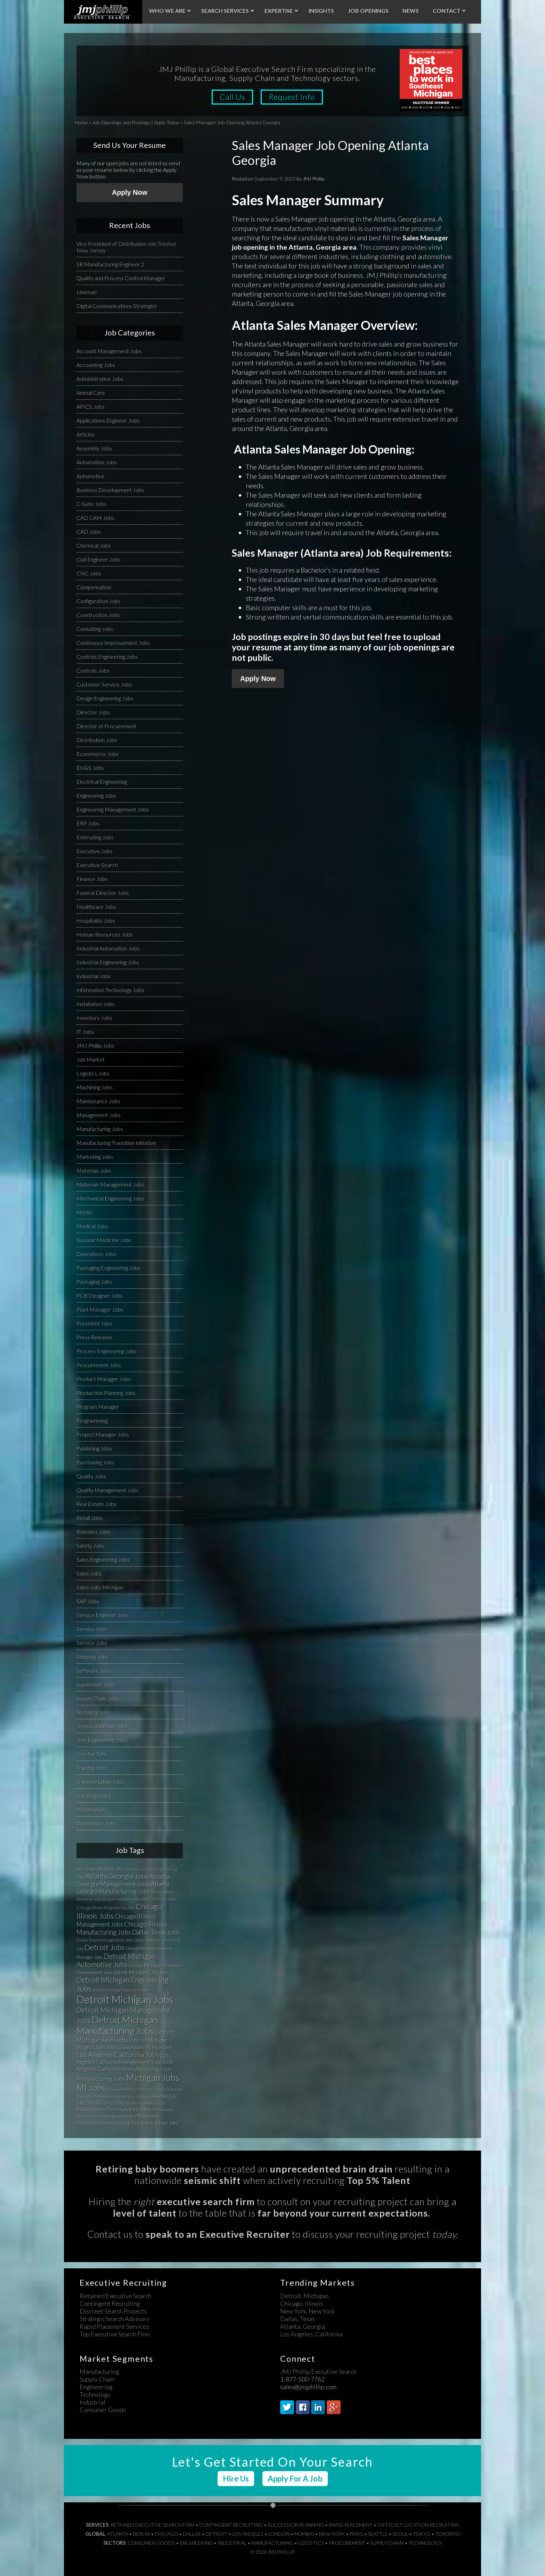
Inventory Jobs (94, 1017)
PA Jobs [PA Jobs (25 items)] (125, 2103)
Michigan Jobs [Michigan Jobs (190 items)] (152, 2077)
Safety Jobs (90, 1545)
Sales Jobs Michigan (99, 1587)
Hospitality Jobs (95, 920)
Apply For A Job (295, 2478)
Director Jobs (93, 712)
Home (81, 122)
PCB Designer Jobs (99, 1295)
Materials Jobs (94, 1170)
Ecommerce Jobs (97, 753)
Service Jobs (91, 1629)
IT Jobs (85, 1031)
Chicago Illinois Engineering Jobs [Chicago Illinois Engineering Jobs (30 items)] (105, 1907)
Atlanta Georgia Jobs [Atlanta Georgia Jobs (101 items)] (117, 1876)
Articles (85, 434)
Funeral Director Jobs (102, 892)
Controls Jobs (92, 670)
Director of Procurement (106, 726)
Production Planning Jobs (106, 1392)
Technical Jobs (93, 1712)
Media (84, 1212)
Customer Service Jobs (104, 684)
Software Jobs (93, 1670)
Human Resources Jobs (104, 934)
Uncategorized (93, 1795)
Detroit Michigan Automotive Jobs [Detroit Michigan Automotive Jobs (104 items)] (116, 1960)
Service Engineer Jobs (102, 1615)
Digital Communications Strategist (116, 305)
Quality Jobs (91, 1476)
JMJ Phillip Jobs (95, 1045)
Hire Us (236, 2478)
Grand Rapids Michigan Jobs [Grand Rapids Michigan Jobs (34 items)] (145, 2047)
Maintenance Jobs (98, 1101)
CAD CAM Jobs (95, 517)
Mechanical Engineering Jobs (110, 1198)
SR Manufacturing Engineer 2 (110, 264)
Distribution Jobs (96, 740)
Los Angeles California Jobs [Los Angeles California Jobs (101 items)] (118, 2054)
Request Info (292, 97)
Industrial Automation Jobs (108, 948)
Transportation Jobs (100, 1781)
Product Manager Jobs (103, 1379)
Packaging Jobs (94, 1281)
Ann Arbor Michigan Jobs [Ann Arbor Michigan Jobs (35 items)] (100, 1869)
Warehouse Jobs (96, 1823)
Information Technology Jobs (110, 990)
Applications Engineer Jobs (108, 420)
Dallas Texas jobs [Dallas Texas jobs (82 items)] (156, 1932)
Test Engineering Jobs (101, 1740)
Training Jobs (91, 1767)
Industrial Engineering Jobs (107, 962)
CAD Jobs (88, 531)
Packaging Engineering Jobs (108, 1267)
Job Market (90, 1059)
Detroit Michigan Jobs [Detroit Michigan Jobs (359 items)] (124, 1999)
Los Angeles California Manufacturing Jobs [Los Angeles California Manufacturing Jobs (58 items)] (124, 2065)
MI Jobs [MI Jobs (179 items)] (90, 2088)
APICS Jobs (90, 406)
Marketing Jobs (94, 1156)
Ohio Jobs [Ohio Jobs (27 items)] (94, 2103)
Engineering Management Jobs (112, 809)
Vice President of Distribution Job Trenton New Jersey (126, 247)
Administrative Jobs (99, 378)
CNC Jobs (88, 573)
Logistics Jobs (92, 1073)
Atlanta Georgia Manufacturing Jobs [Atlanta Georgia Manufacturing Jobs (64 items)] (122, 1887)
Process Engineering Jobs (106, 1351)
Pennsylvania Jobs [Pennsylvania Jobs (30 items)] (148, 2103)
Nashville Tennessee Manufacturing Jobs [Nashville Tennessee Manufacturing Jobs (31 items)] (113, 2096)
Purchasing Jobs (95, 1462)
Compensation (93, 587)
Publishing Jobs (94, 1448)
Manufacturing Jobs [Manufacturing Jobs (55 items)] (100, 2078)
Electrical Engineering (101, 781)
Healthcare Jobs (96, 906)
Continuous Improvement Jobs (113, 642)
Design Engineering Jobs (104, 698)
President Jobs (94, 1323)
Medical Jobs (92, 1226)
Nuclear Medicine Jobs (103, 1240)
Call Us (232, 97)
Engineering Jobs (96, 795)
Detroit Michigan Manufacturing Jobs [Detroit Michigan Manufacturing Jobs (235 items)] (117, 2025)
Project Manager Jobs (102, 1434)
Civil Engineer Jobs (98, 559)
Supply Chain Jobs (97, 1698)
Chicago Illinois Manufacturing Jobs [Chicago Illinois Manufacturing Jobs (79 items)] (121, 1928)
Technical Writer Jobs (102, 1726)
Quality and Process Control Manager (120, 278)
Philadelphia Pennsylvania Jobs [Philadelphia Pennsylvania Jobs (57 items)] (114, 2109)
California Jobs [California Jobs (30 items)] (162, 1899)
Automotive (90, 476)
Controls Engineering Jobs (107, 656)
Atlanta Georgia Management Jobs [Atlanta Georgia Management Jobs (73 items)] (123, 1880)
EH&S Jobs (90, 767)
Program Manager (97, 1406)
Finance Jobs (92, 878)
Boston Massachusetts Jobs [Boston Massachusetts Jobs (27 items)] (125, 1899)
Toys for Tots (91, 1754)
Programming (92, 1420)
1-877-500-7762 (302, 2379)
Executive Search (97, 865)
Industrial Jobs (93, 976)
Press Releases (94, 1337)
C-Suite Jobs (91, 503)
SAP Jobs (87, 1601)
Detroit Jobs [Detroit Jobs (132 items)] (104, 1947)
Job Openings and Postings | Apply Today (135, 122)
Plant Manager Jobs (99, 1309)
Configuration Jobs (98, 601)
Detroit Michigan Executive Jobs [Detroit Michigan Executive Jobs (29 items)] (120, 1990)
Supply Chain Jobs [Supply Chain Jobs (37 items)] (159, 2123)
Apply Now (258, 678)
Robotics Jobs (93, 1531)
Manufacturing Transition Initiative (116, 1142)
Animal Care (90, 392)
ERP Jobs (87, 823)
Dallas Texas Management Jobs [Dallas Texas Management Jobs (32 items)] (104, 1940)
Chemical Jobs (93, 545)
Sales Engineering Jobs (103, 1559)
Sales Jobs (88, 1573)
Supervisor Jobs (95, 1684)
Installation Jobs (95, 1003)
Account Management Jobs (108, 351)
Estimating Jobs (95, 837)
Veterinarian (90, 1809)
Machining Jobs (94, 1087)
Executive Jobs (94, 851)
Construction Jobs (98, 615)
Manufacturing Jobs (99, 1128)
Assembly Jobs (94, 448)
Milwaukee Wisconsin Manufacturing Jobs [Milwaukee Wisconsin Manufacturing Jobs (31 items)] (144, 2089)
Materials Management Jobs (110, 1184)
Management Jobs (98, 1115)
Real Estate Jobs (96, 1504)
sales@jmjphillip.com (308, 2387)
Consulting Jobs (94, 628)
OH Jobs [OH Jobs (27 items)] (111, 2103)
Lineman (86, 292)
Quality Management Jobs (107, 1490)
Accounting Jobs (95, 365)
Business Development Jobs (110, 490)
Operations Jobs (96, 1253)
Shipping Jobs (92, 1656)
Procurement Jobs (98, 1365)
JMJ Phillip (103, 11)
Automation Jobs (96, 462)
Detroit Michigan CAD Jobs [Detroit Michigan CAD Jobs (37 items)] (141, 1972)
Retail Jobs (89, 1517)
